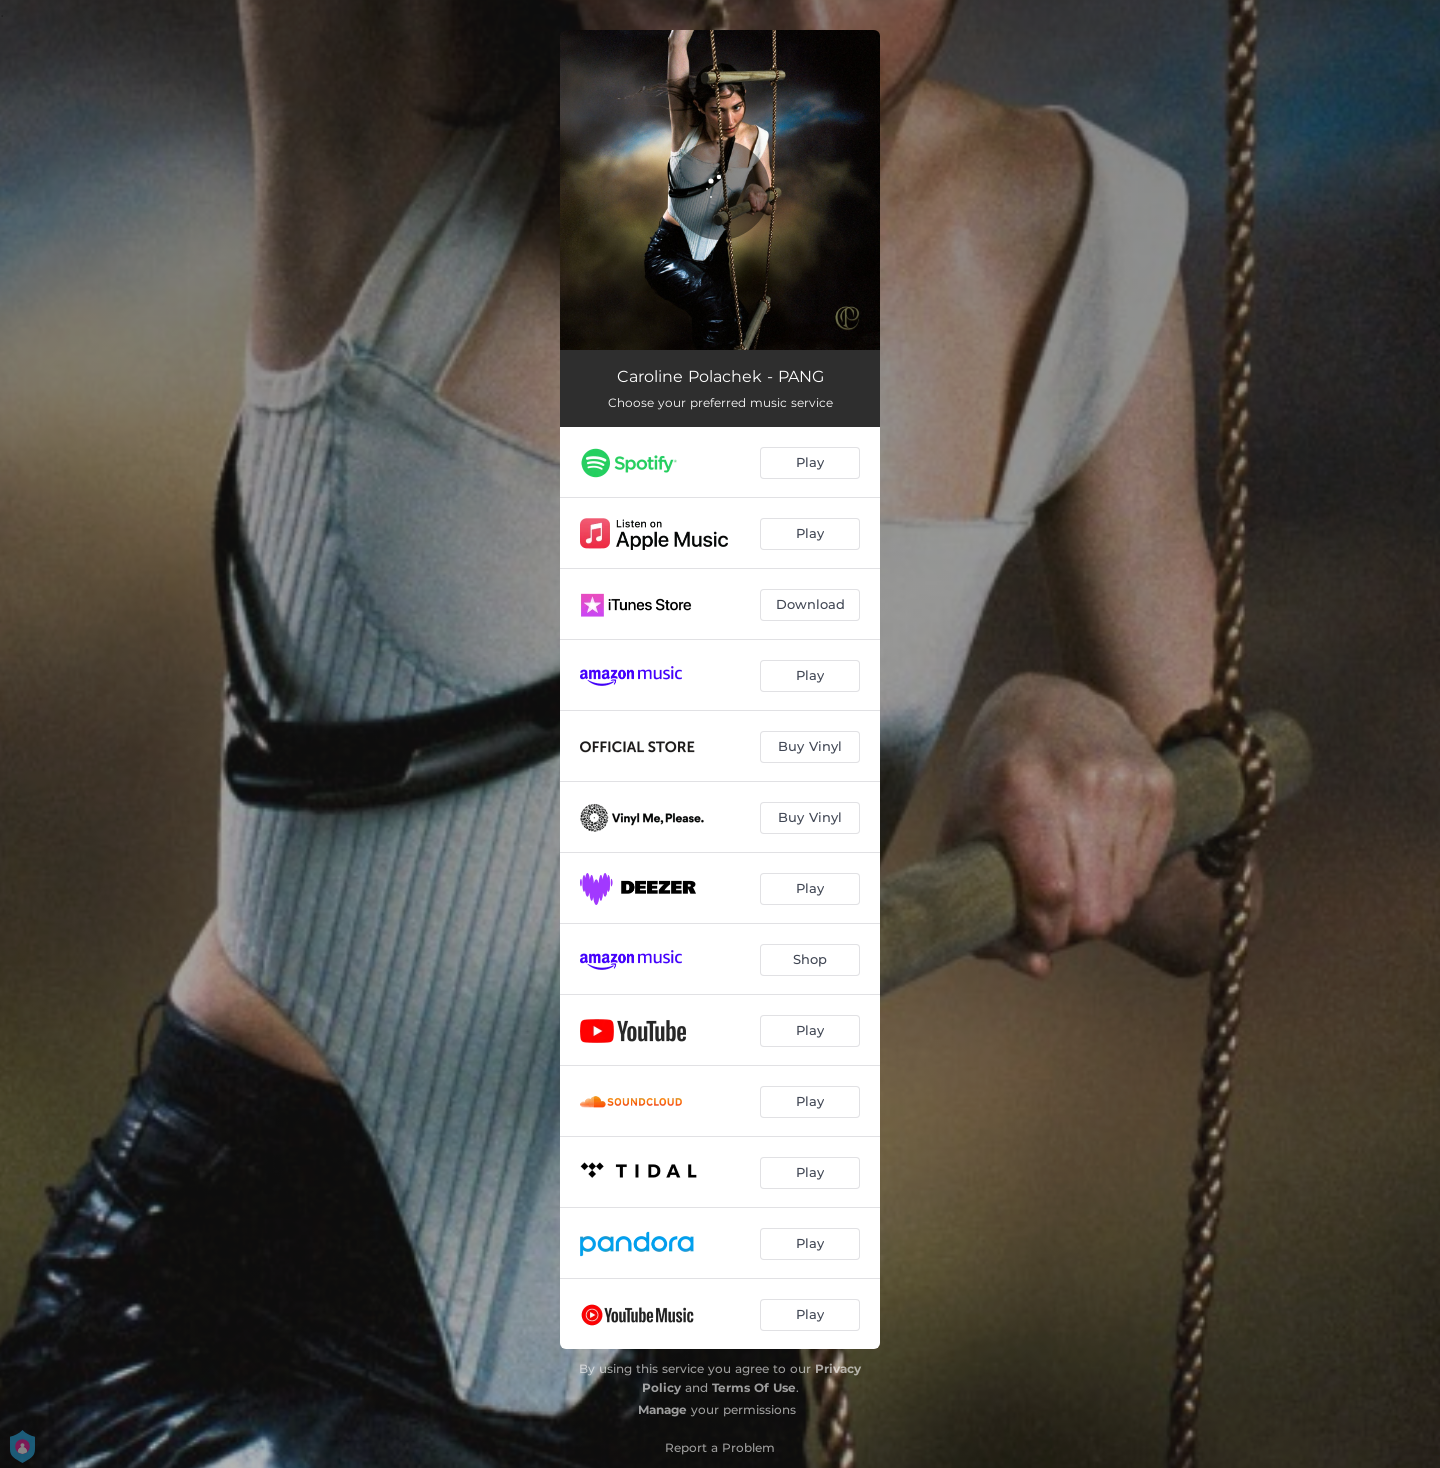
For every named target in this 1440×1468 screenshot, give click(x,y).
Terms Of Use (754, 1387)
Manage (662, 1409)
